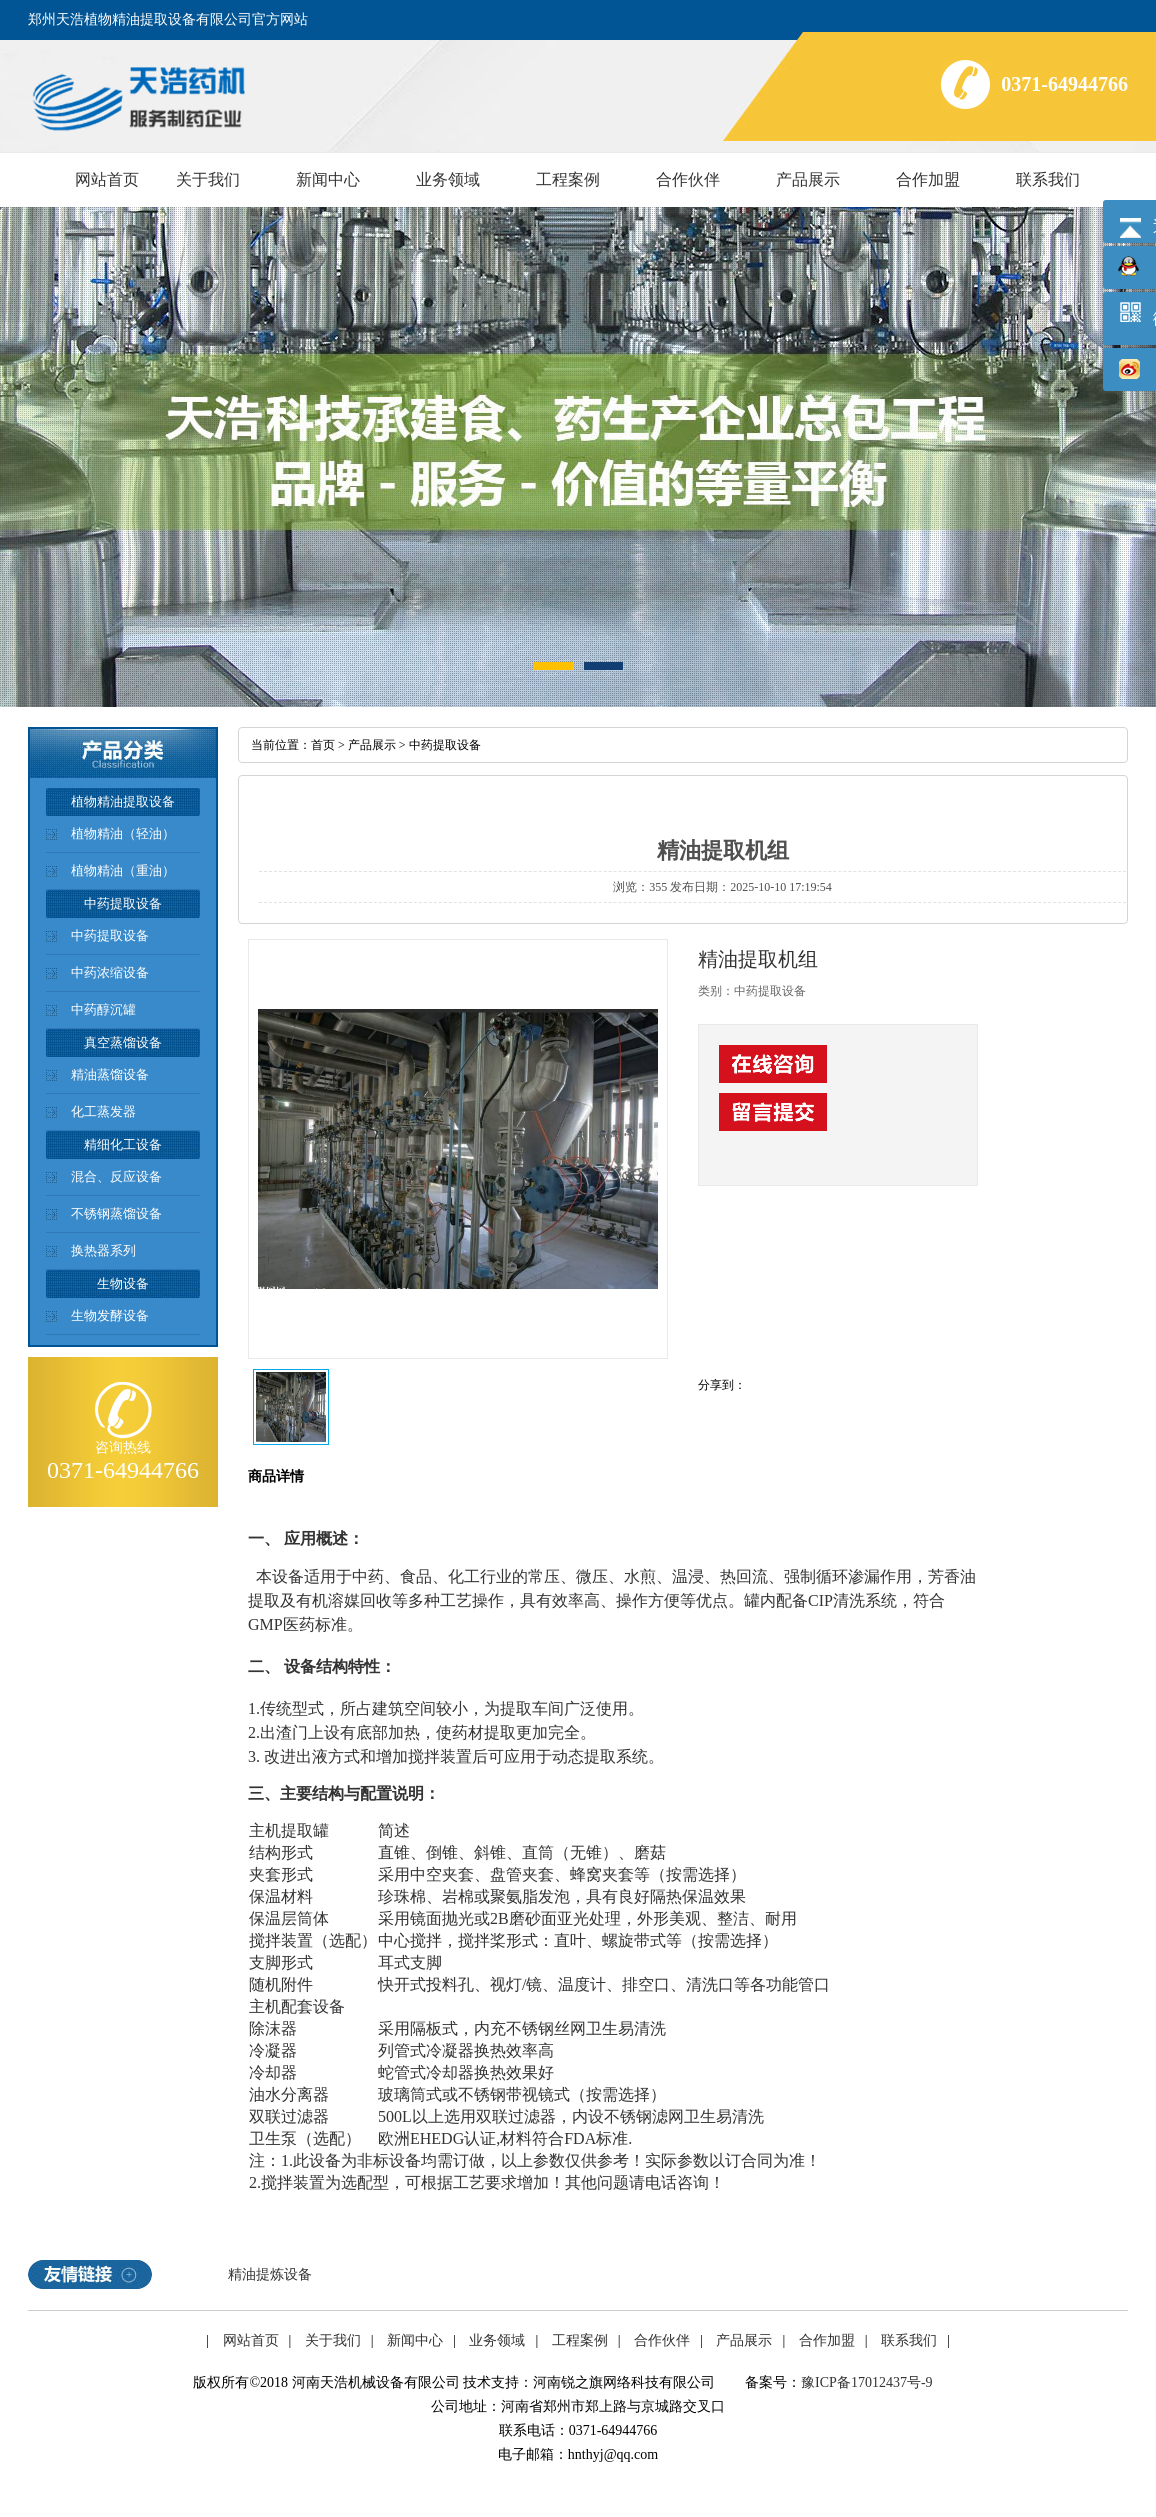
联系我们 (1048, 179)
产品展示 (808, 179)
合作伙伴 (688, 179)
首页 (323, 745)
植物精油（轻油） (123, 833)
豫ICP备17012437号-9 (866, 2382)
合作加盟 (928, 179)
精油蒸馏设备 (110, 1074)
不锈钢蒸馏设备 (116, 1213)
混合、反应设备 (116, 1176)
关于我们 (208, 179)
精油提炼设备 (270, 2274)
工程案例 (568, 179)
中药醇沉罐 (103, 1009)
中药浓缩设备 (110, 972)
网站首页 (107, 179)
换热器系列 (103, 1250)
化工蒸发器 (103, 1111)
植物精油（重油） (123, 870)
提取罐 (305, 1830)
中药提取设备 (110, 935)
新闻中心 (328, 179)
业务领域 (448, 179)
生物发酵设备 (110, 1315)
